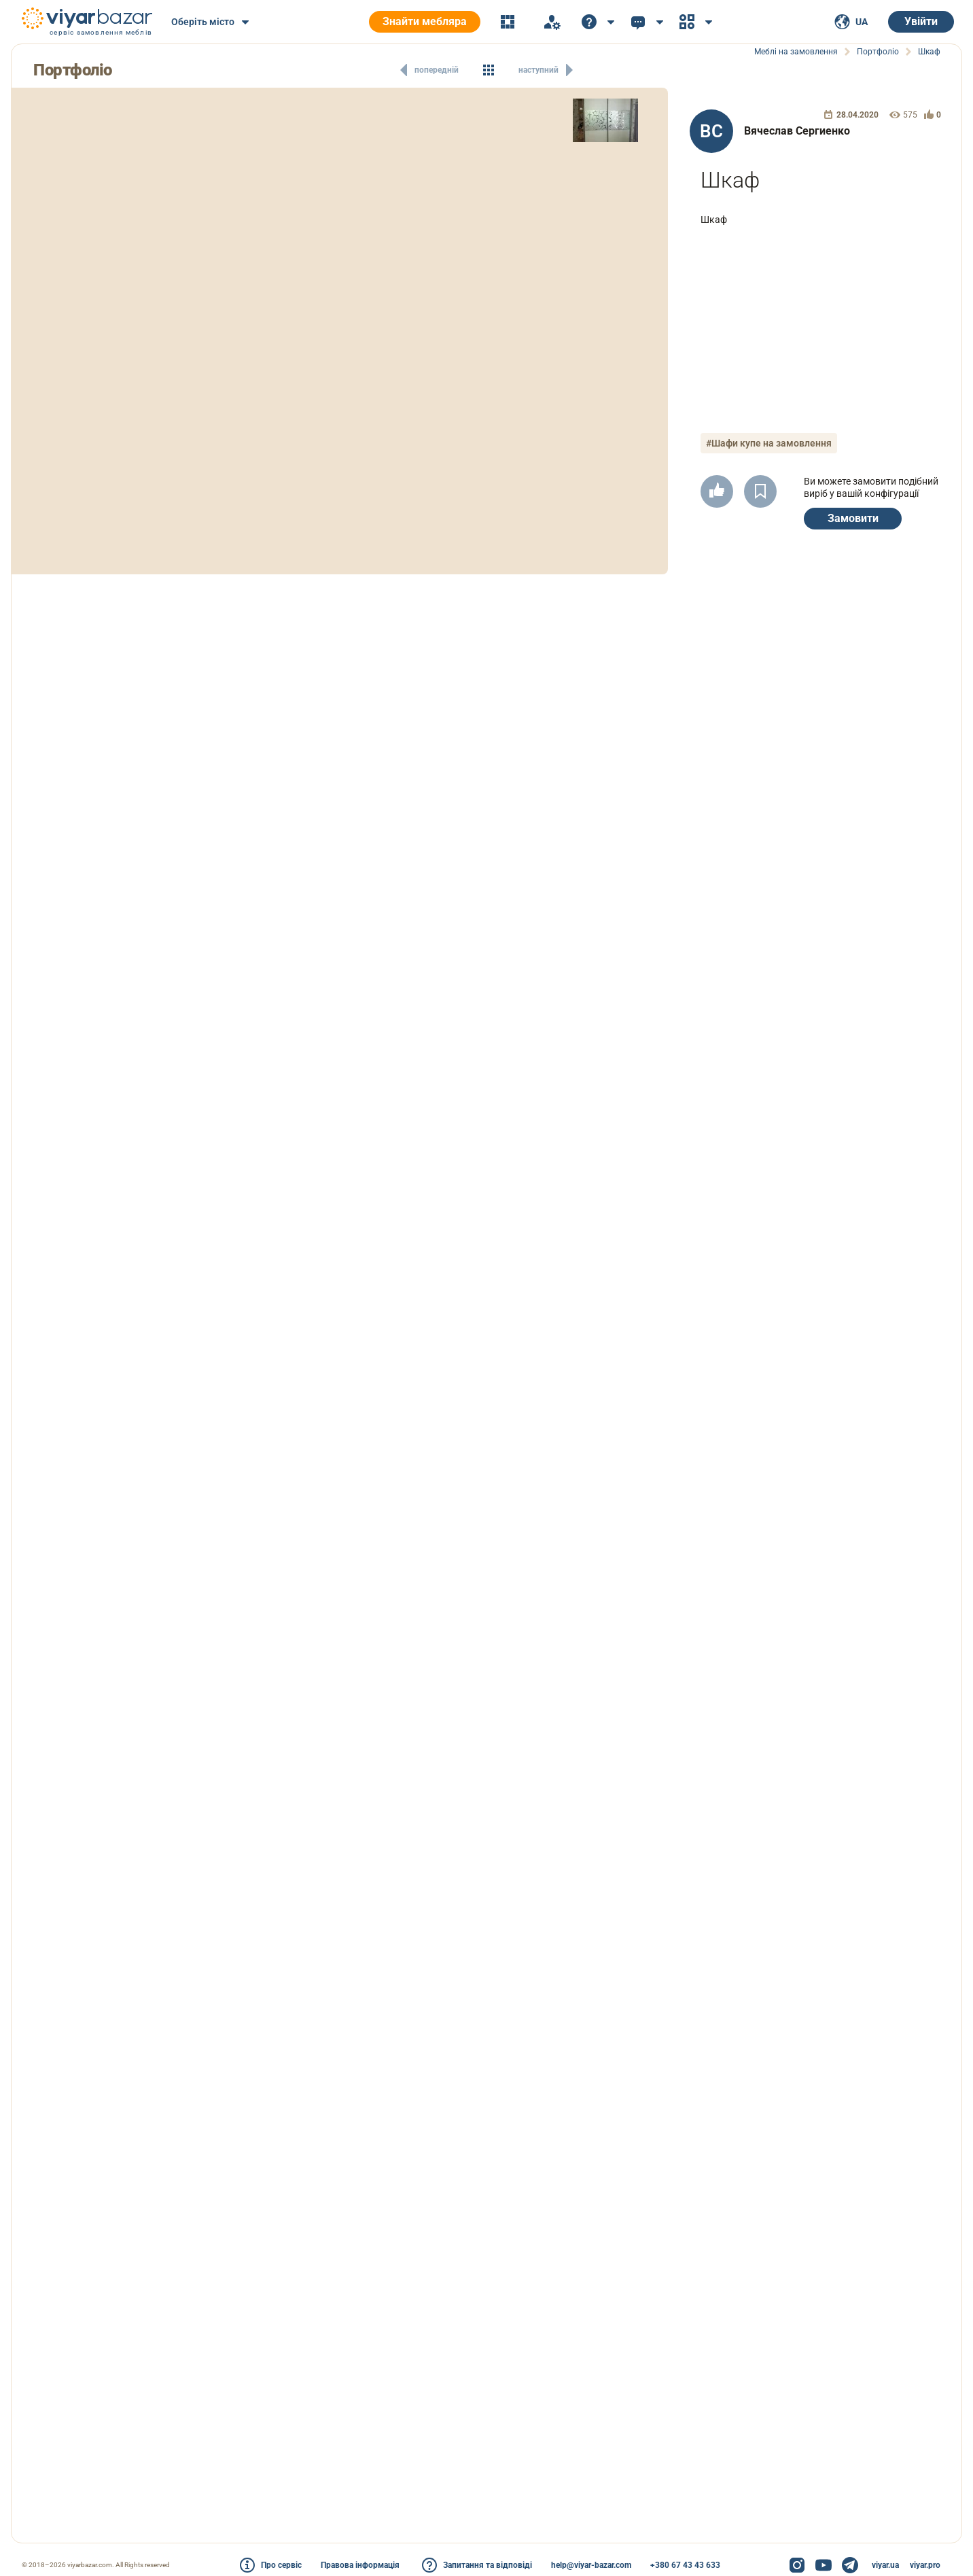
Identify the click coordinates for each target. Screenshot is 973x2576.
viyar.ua (885, 2565)
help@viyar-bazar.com (591, 2565)
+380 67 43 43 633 (685, 2565)
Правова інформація (360, 2565)
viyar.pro (925, 2565)
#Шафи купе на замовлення (769, 443)
